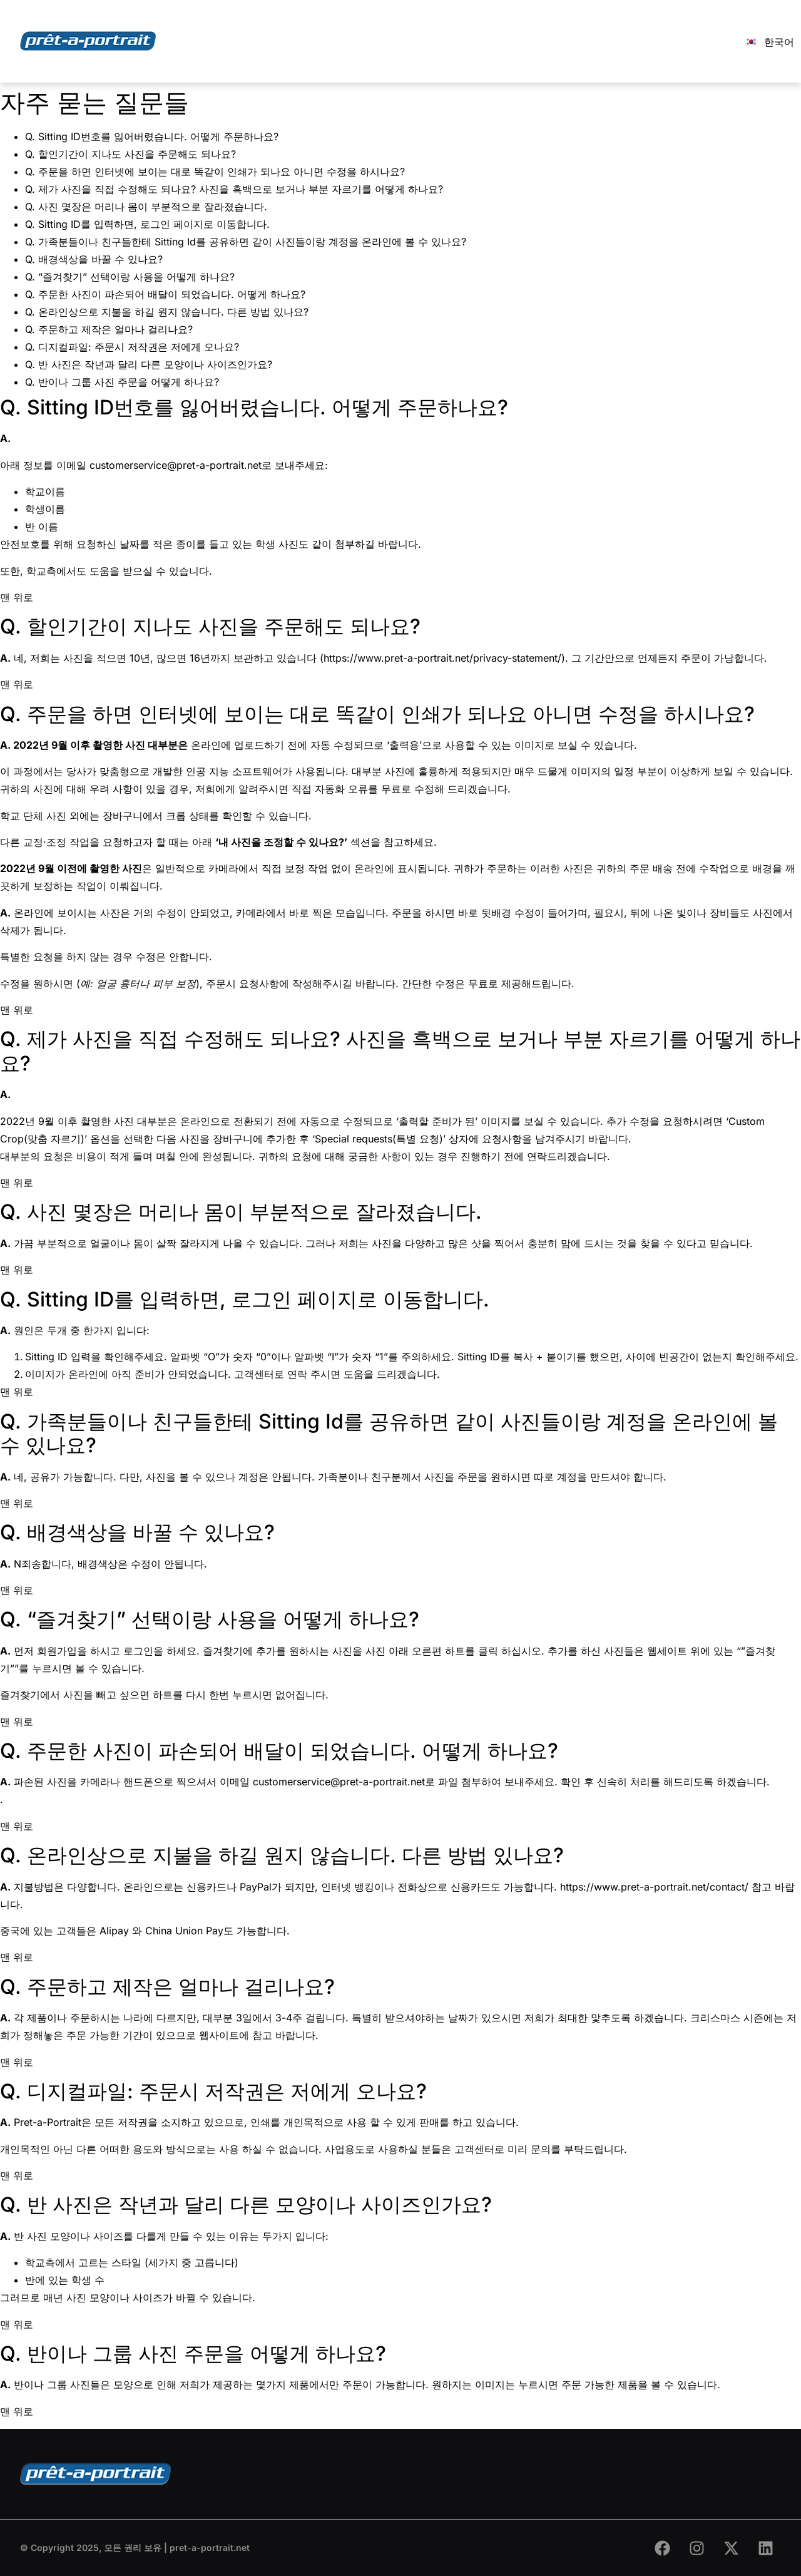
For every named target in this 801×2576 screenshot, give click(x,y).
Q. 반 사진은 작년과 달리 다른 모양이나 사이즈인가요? (148, 364)
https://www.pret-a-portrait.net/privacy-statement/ (442, 658)
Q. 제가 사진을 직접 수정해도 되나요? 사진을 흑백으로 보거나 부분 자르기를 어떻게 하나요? (234, 189)
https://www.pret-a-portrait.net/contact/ (654, 1887)
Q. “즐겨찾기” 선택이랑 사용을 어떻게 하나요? (130, 276)
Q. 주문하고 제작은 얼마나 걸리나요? (109, 329)
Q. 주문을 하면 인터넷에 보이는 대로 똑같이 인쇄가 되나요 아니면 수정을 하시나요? (215, 171)
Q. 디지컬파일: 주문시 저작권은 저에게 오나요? (132, 347)
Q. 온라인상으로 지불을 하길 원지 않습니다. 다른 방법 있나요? (167, 311)
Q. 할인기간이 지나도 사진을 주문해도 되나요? (130, 154)
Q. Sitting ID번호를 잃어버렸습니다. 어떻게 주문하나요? (151, 136)
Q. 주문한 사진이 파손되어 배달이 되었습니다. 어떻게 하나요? (165, 294)
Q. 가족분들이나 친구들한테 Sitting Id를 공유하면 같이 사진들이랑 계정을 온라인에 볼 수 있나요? (245, 241)
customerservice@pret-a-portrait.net (175, 465)
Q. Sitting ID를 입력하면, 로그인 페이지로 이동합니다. (147, 224)
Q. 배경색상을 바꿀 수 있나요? (94, 259)
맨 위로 (16, 597)
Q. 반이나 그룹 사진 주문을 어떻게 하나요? (122, 382)
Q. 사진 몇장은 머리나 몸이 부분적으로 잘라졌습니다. (146, 206)
